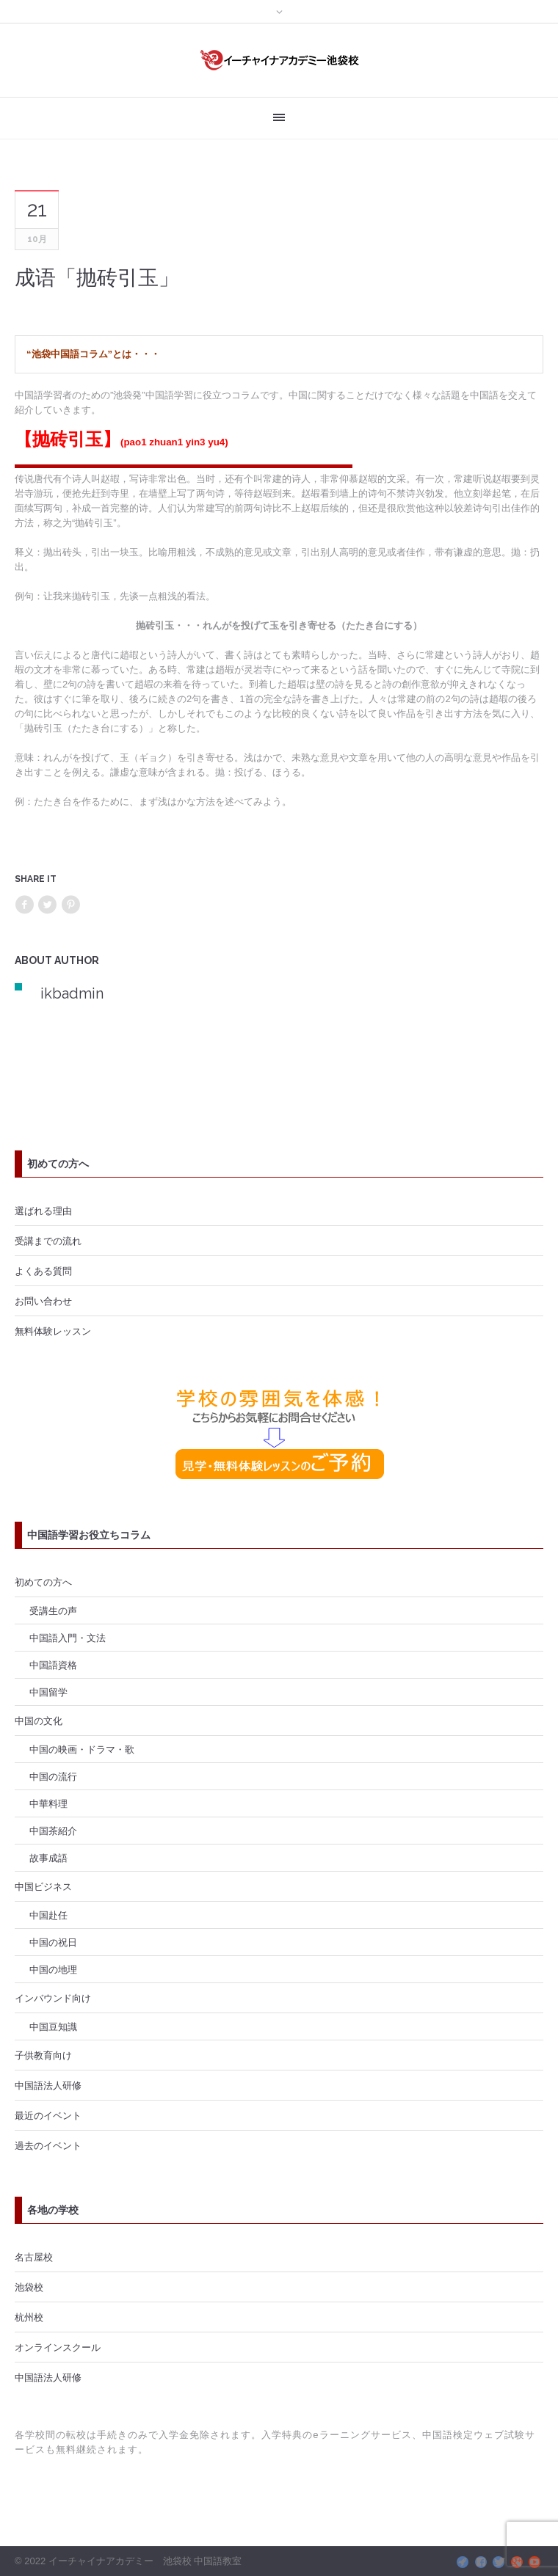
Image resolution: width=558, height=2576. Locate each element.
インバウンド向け (53, 1997)
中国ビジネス (43, 1886)
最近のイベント (48, 2115)
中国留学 (48, 1692)
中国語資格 (53, 1664)
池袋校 (29, 2287)
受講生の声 (53, 1610)
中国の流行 (53, 1776)
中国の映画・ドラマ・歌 (81, 1749)
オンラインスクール (58, 2347)
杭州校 (29, 2317)
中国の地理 (53, 1969)
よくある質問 (43, 1270)
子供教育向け (43, 2055)
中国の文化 (38, 1720)
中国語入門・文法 (67, 1637)
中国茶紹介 (53, 1830)
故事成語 (48, 1857)
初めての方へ (43, 1581)
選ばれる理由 (43, 1210)
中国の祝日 (53, 1942)
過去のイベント (48, 2145)
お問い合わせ (43, 1300)
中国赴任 (48, 1915)
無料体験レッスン (53, 1331)
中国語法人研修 (48, 2085)
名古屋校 (34, 2256)
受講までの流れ (48, 1240)
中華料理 (48, 1803)
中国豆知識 (53, 2026)
